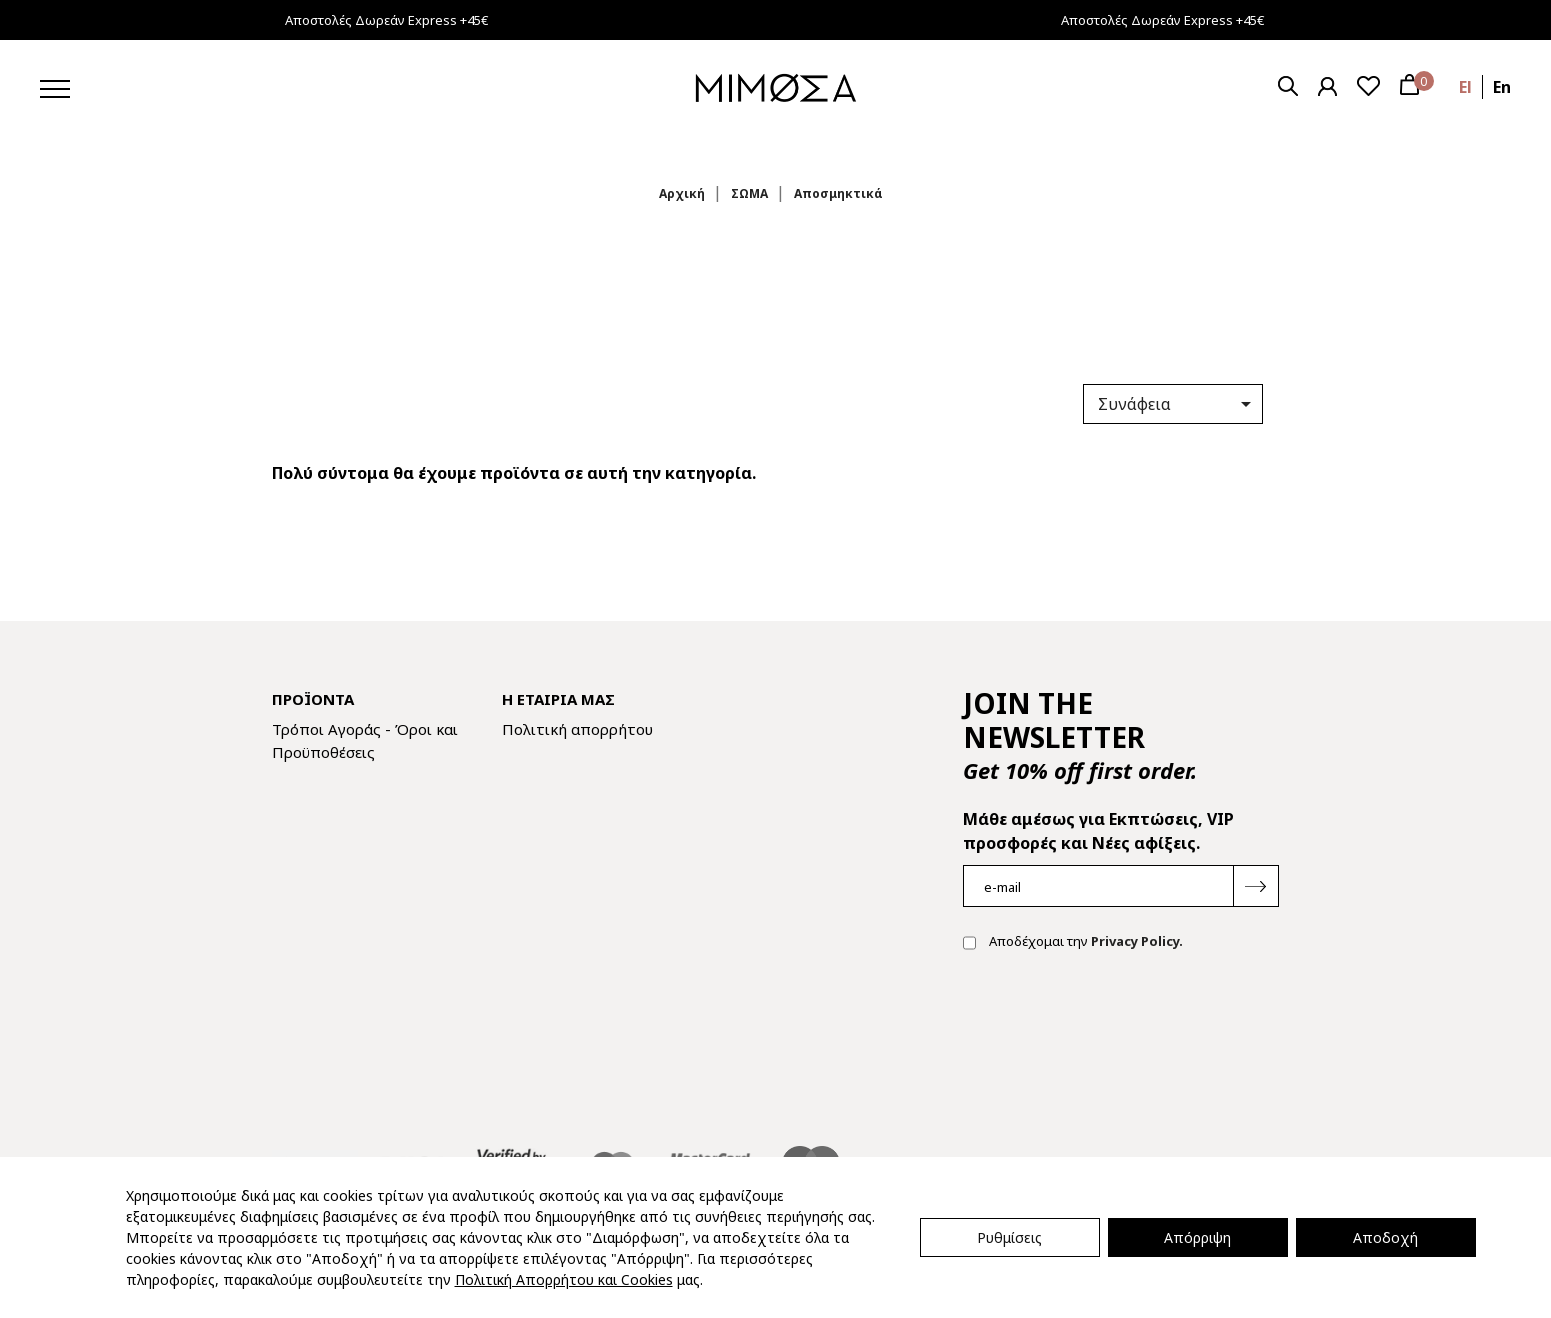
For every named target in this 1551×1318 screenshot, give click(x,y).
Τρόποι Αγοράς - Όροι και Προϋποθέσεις (365, 740)
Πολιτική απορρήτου (577, 729)
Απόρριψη (1197, 1237)
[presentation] (1115, 1031)
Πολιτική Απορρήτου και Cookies (564, 1279)
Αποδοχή (1385, 1237)
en (1502, 87)
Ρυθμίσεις (1009, 1237)
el (1465, 87)
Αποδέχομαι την (1073, 943)
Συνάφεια (1178, 404)
